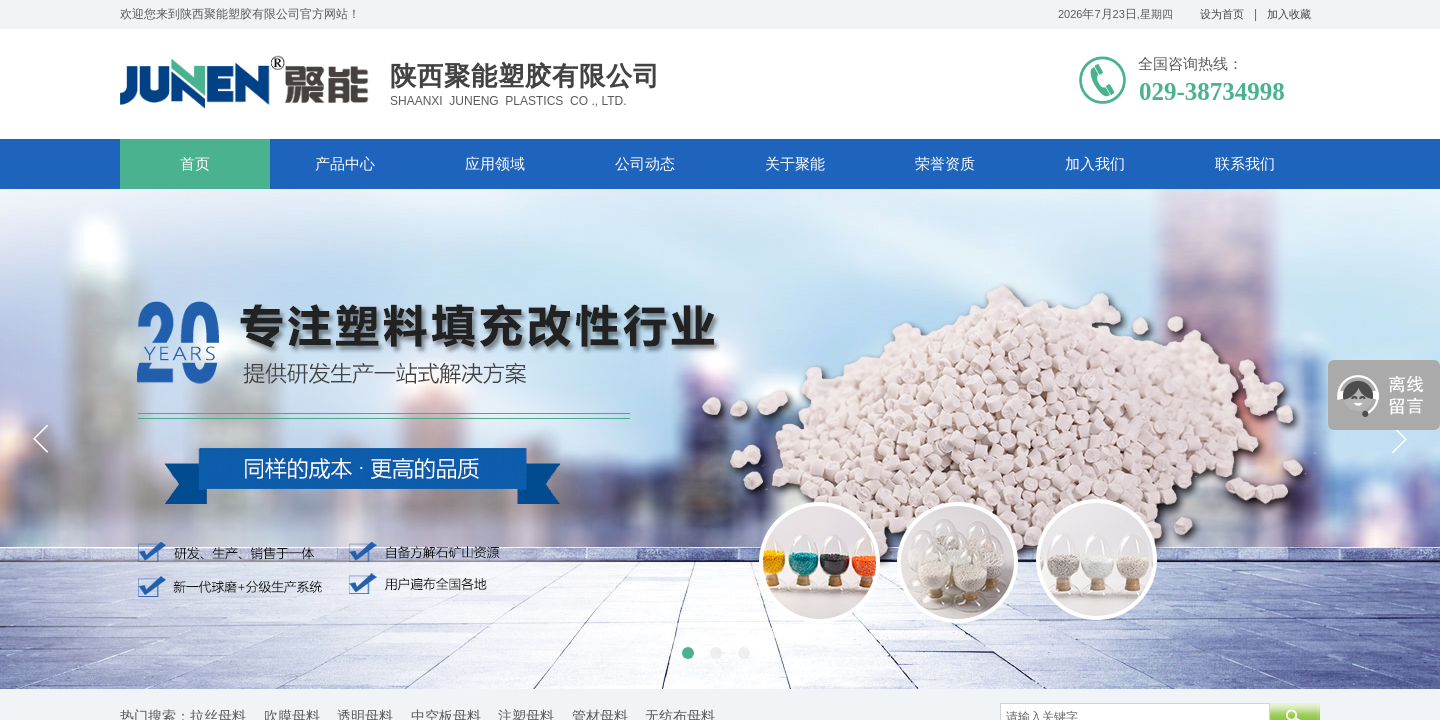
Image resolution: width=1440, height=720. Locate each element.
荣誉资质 (945, 164)
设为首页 (1222, 14)
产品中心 (345, 164)
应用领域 (495, 164)
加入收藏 (1289, 14)
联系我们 (1245, 164)
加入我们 (1095, 164)
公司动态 (645, 164)
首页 (195, 164)
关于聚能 (795, 164)
